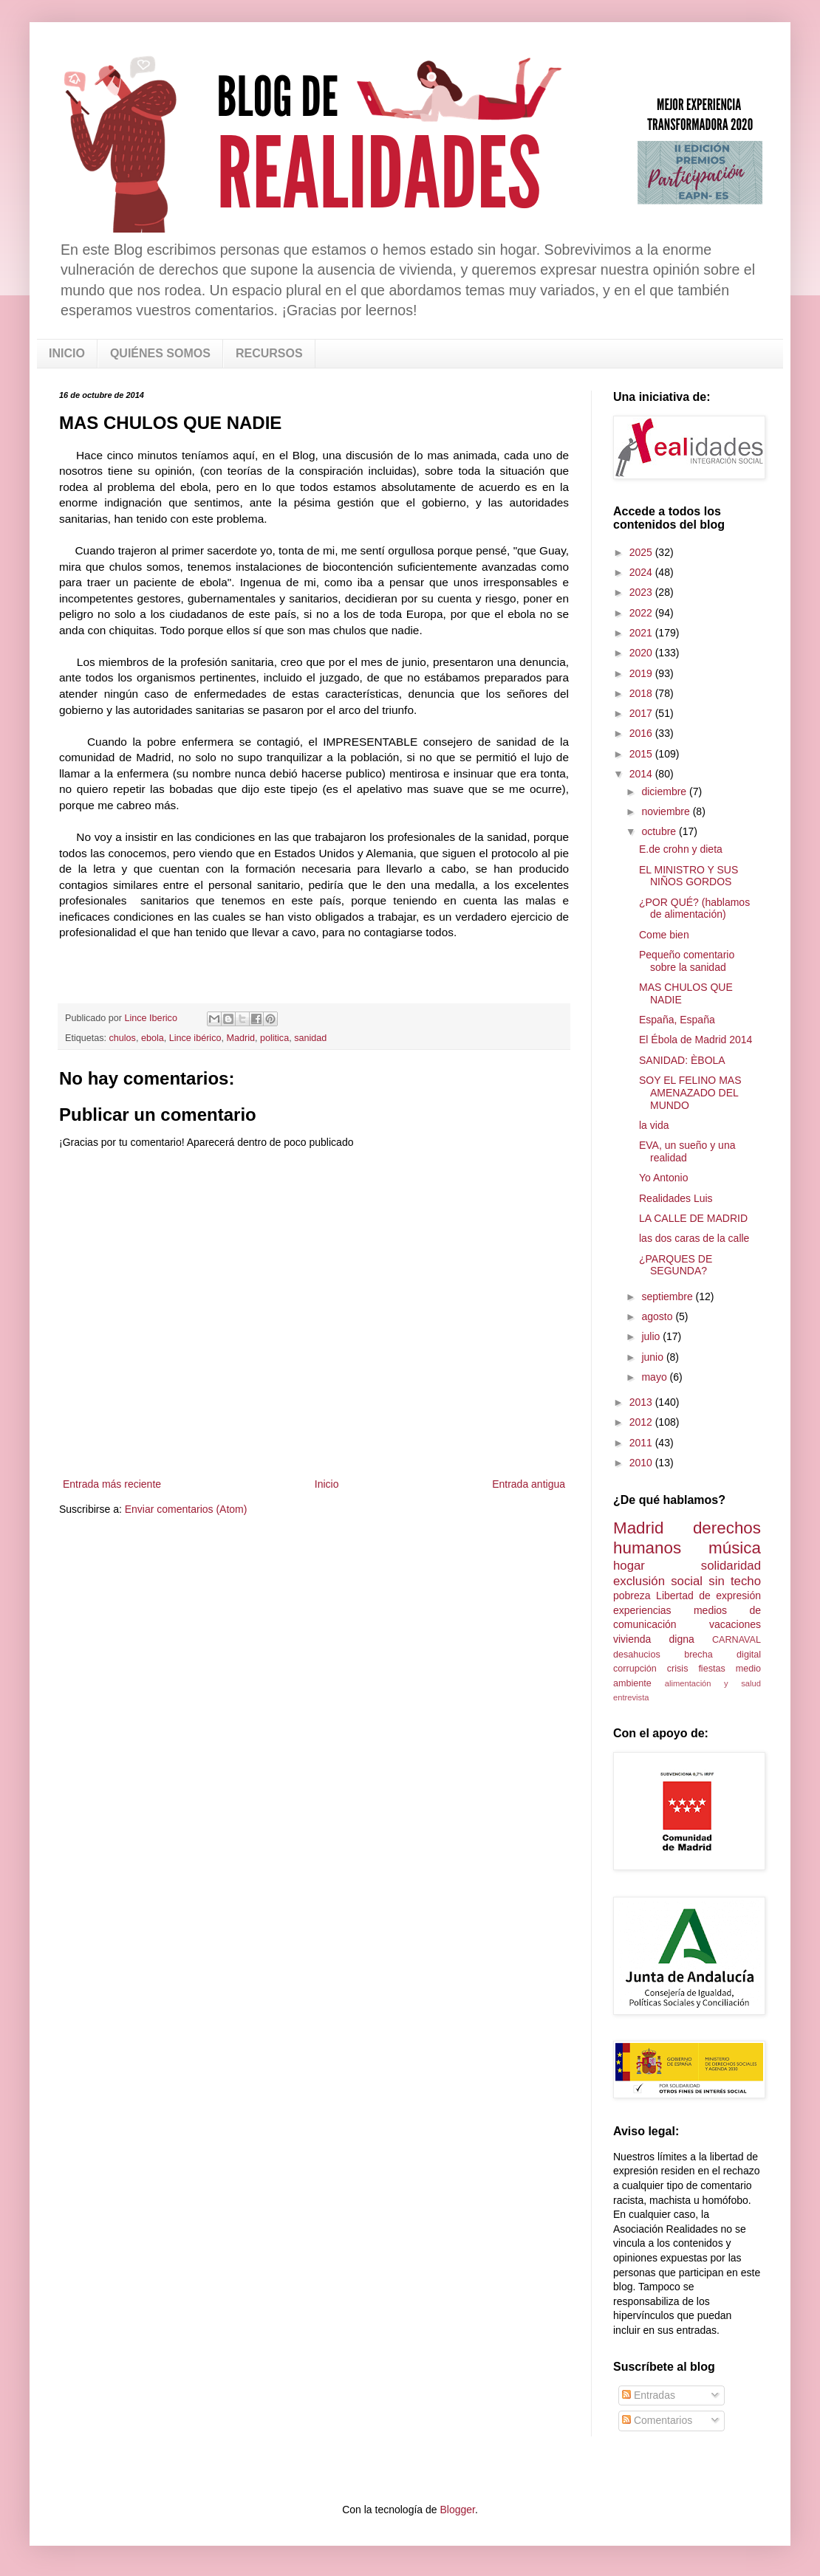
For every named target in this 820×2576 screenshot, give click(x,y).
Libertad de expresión (708, 1595)
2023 (642, 592)
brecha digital (722, 1654)
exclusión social (658, 1581)
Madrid (240, 1038)
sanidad (310, 1038)
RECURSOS (269, 353)
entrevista (631, 1697)
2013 (642, 1402)
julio (652, 1336)
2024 (642, 572)
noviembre (666, 811)
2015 (642, 754)
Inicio (327, 1484)
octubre (660, 831)
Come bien (664, 935)
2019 (642, 673)
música (734, 1548)
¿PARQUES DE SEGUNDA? (675, 1265)
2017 (642, 713)
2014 (642, 774)
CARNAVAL (736, 1640)
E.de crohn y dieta (680, 849)
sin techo (734, 1581)
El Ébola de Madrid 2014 (695, 1039)
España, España (677, 1020)
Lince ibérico (195, 1038)
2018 (642, 693)
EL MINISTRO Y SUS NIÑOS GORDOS (688, 876)
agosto (658, 1316)
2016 (642, 733)
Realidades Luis (676, 1198)
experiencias (642, 1610)
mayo (655, 1377)
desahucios (636, 1654)
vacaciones (735, 1624)
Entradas (648, 2395)
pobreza (632, 1595)
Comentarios (657, 2420)
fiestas (711, 1668)
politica (274, 1038)
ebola (152, 1038)
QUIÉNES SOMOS (160, 353)
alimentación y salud (713, 1683)
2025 (642, 552)
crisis (678, 1668)
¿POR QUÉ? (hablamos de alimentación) (694, 908)
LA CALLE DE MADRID (693, 1218)
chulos (122, 1038)
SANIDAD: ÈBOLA (682, 1060)
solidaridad (731, 1566)
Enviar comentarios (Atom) (186, 1509)
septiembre (668, 1296)
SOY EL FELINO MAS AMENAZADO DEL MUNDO (690, 1092)
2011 (642, 1443)
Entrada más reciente (112, 1484)
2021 (642, 633)
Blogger (457, 2509)
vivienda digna (653, 1639)
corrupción (635, 1668)
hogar (629, 1566)
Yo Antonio (663, 1178)
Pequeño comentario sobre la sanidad (686, 961)
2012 (642, 1422)
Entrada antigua (528, 1484)
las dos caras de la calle (694, 1238)
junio (653, 1357)
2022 (642, 613)
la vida (654, 1125)
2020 (642, 653)
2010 (642, 1463)
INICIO (67, 353)
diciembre (665, 791)
